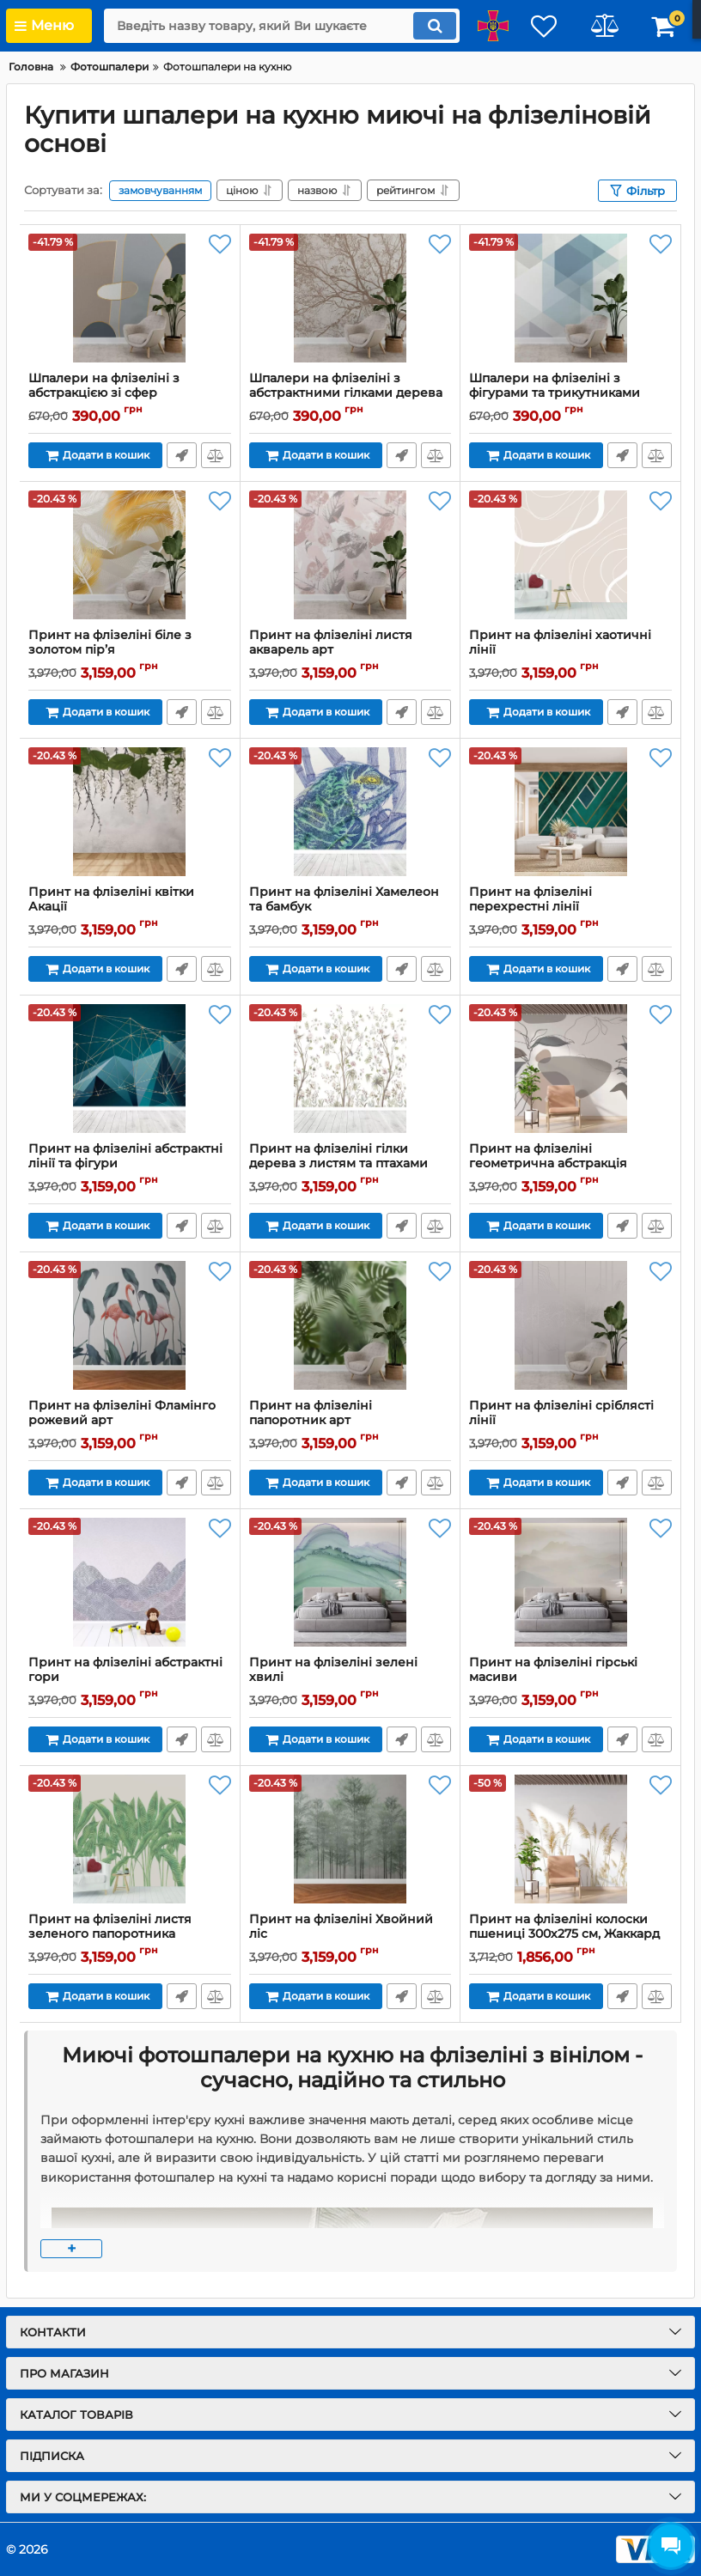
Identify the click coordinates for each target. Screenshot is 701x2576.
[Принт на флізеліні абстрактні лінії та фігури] (129, 1068)
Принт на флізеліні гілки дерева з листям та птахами (350, 1164)
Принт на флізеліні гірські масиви (570, 1677)
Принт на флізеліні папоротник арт (350, 1420)
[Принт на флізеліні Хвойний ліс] (350, 1839)
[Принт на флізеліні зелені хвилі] (350, 1582)
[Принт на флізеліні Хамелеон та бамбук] (350, 811)
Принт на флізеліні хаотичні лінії (570, 650)
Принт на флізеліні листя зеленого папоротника (129, 1934)
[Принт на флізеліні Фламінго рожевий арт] (129, 1325)
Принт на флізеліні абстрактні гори (129, 1677)
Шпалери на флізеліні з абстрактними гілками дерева (350, 393)
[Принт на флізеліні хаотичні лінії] (570, 554)
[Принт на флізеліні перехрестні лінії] (570, 811)
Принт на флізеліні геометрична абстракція (570, 1164)
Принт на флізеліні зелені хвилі (350, 1677)
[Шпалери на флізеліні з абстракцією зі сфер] (129, 298)
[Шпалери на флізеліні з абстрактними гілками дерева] (350, 298)
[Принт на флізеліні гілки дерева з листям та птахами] (350, 1068)
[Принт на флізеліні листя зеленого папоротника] (129, 1839)
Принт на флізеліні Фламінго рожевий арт (129, 1420)
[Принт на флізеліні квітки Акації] (129, 811)
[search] (282, 26)
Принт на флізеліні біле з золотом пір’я (129, 650)
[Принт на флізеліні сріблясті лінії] (570, 1325)
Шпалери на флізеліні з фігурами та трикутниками (570, 393)
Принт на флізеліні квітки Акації (129, 907)
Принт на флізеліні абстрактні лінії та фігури (129, 1164)
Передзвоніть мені (182, 455)
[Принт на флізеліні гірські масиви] (570, 1582)
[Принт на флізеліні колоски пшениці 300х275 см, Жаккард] (570, 1839)
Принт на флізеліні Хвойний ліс (350, 1934)
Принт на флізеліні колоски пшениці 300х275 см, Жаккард (570, 1934)
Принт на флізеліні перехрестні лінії (570, 907)
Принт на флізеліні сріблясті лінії (570, 1420)
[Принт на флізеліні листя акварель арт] (350, 554)
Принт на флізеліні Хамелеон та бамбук (350, 907)
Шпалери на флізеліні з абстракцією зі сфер (129, 393)
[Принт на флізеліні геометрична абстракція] (570, 1068)
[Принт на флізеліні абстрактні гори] (129, 1582)
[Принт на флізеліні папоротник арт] (350, 1325)
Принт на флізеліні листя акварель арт (350, 650)
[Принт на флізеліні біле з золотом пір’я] (129, 554)
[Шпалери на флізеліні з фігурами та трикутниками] (570, 298)
